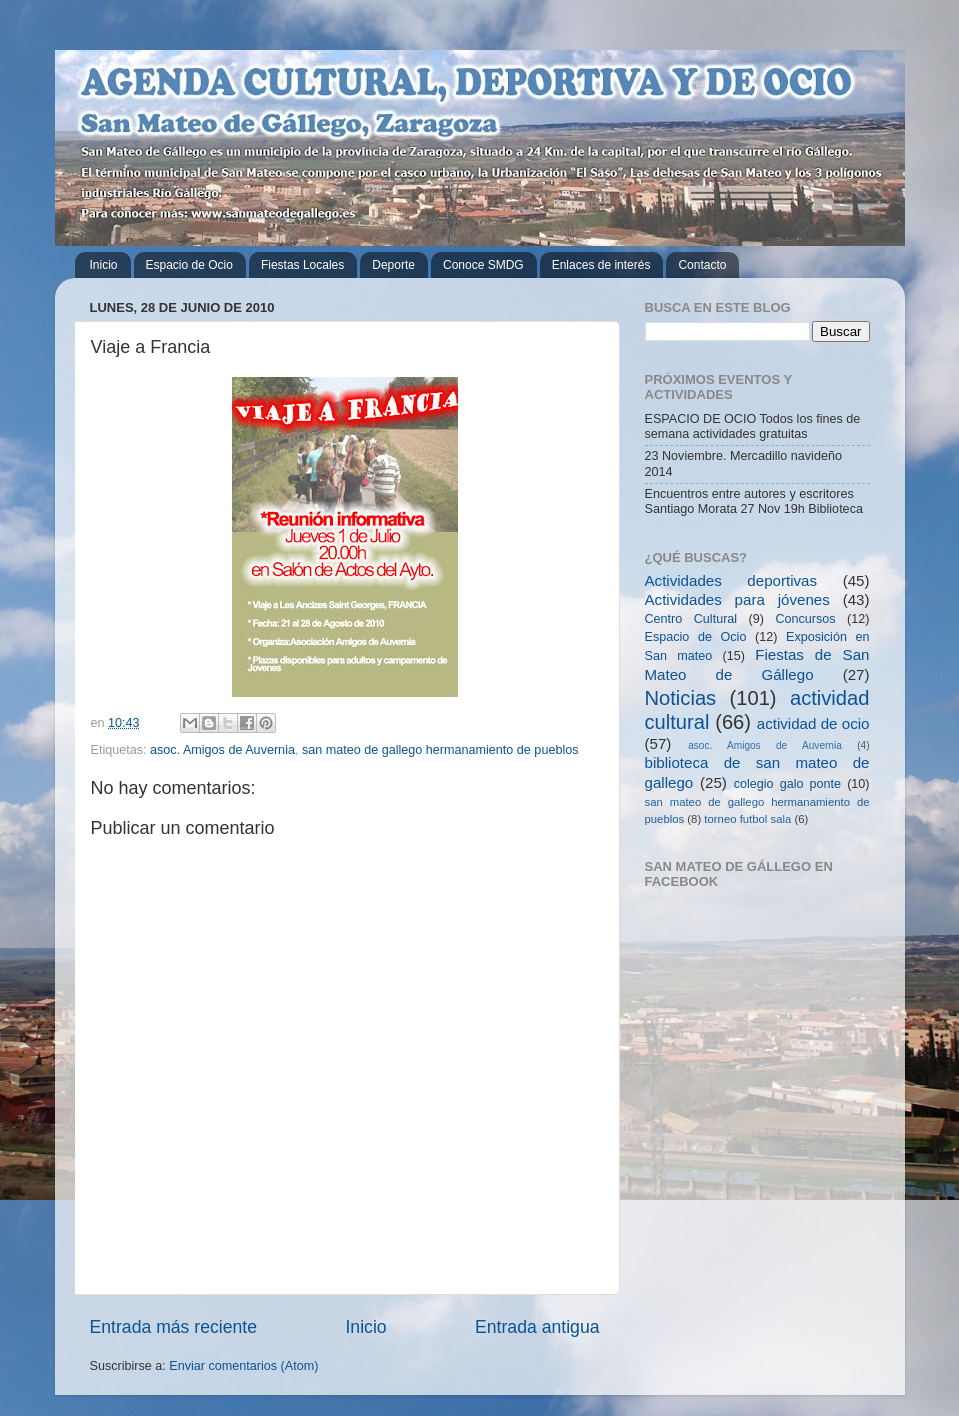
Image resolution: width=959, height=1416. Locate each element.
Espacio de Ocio (189, 265)
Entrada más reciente (174, 1327)
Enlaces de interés (601, 265)
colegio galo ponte (787, 784)
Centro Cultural (691, 619)
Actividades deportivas (731, 580)
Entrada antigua (537, 1327)
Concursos (805, 619)
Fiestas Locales (302, 265)
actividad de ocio (813, 723)
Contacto (702, 265)
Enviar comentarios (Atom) (243, 1366)
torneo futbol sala (747, 819)
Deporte (393, 265)
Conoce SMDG (483, 265)
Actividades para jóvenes (737, 599)
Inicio (104, 265)
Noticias (681, 698)
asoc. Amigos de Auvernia (222, 750)
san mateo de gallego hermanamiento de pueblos (440, 750)
